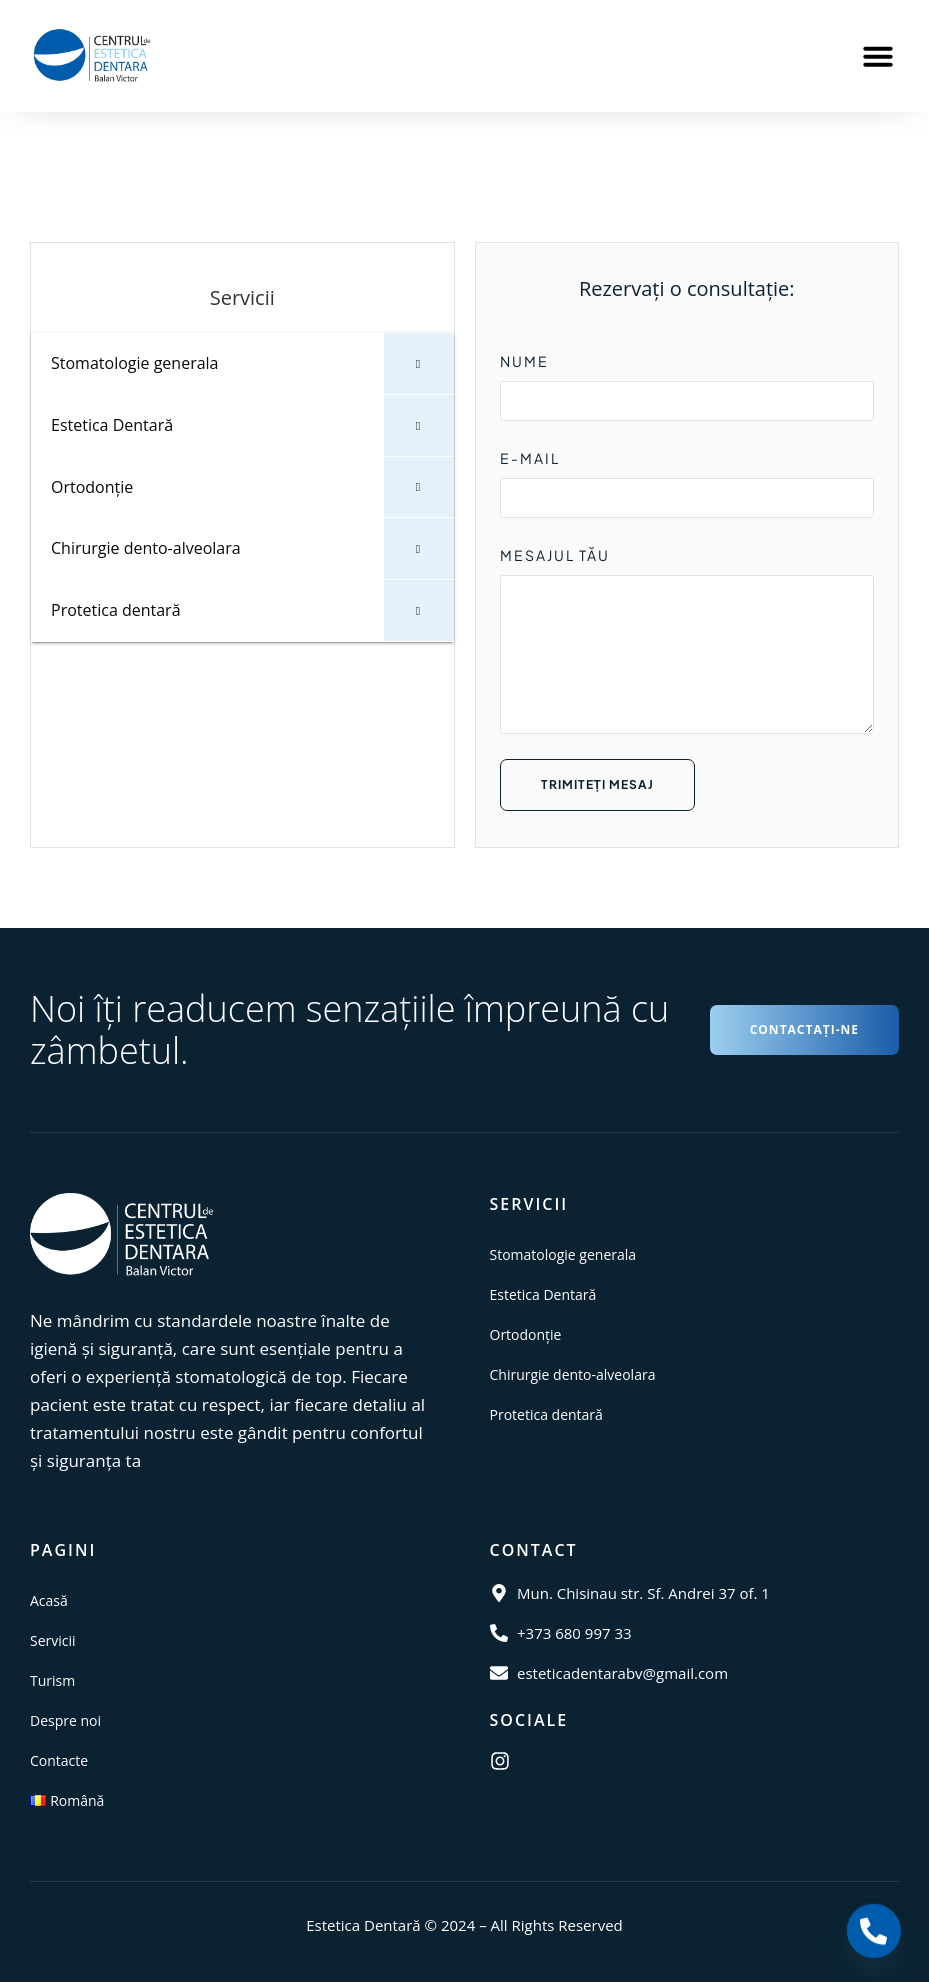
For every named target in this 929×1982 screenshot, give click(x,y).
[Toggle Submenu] (419, 363)
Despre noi (65, 1720)
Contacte (59, 1760)
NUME (524, 361)
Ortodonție (526, 1334)
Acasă (49, 1600)
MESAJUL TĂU (555, 555)
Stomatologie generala (563, 1254)
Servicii (53, 1640)
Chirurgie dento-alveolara (573, 1374)
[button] (878, 56)
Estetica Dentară (543, 1294)
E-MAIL (530, 458)
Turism (52, 1680)
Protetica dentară (546, 1414)
